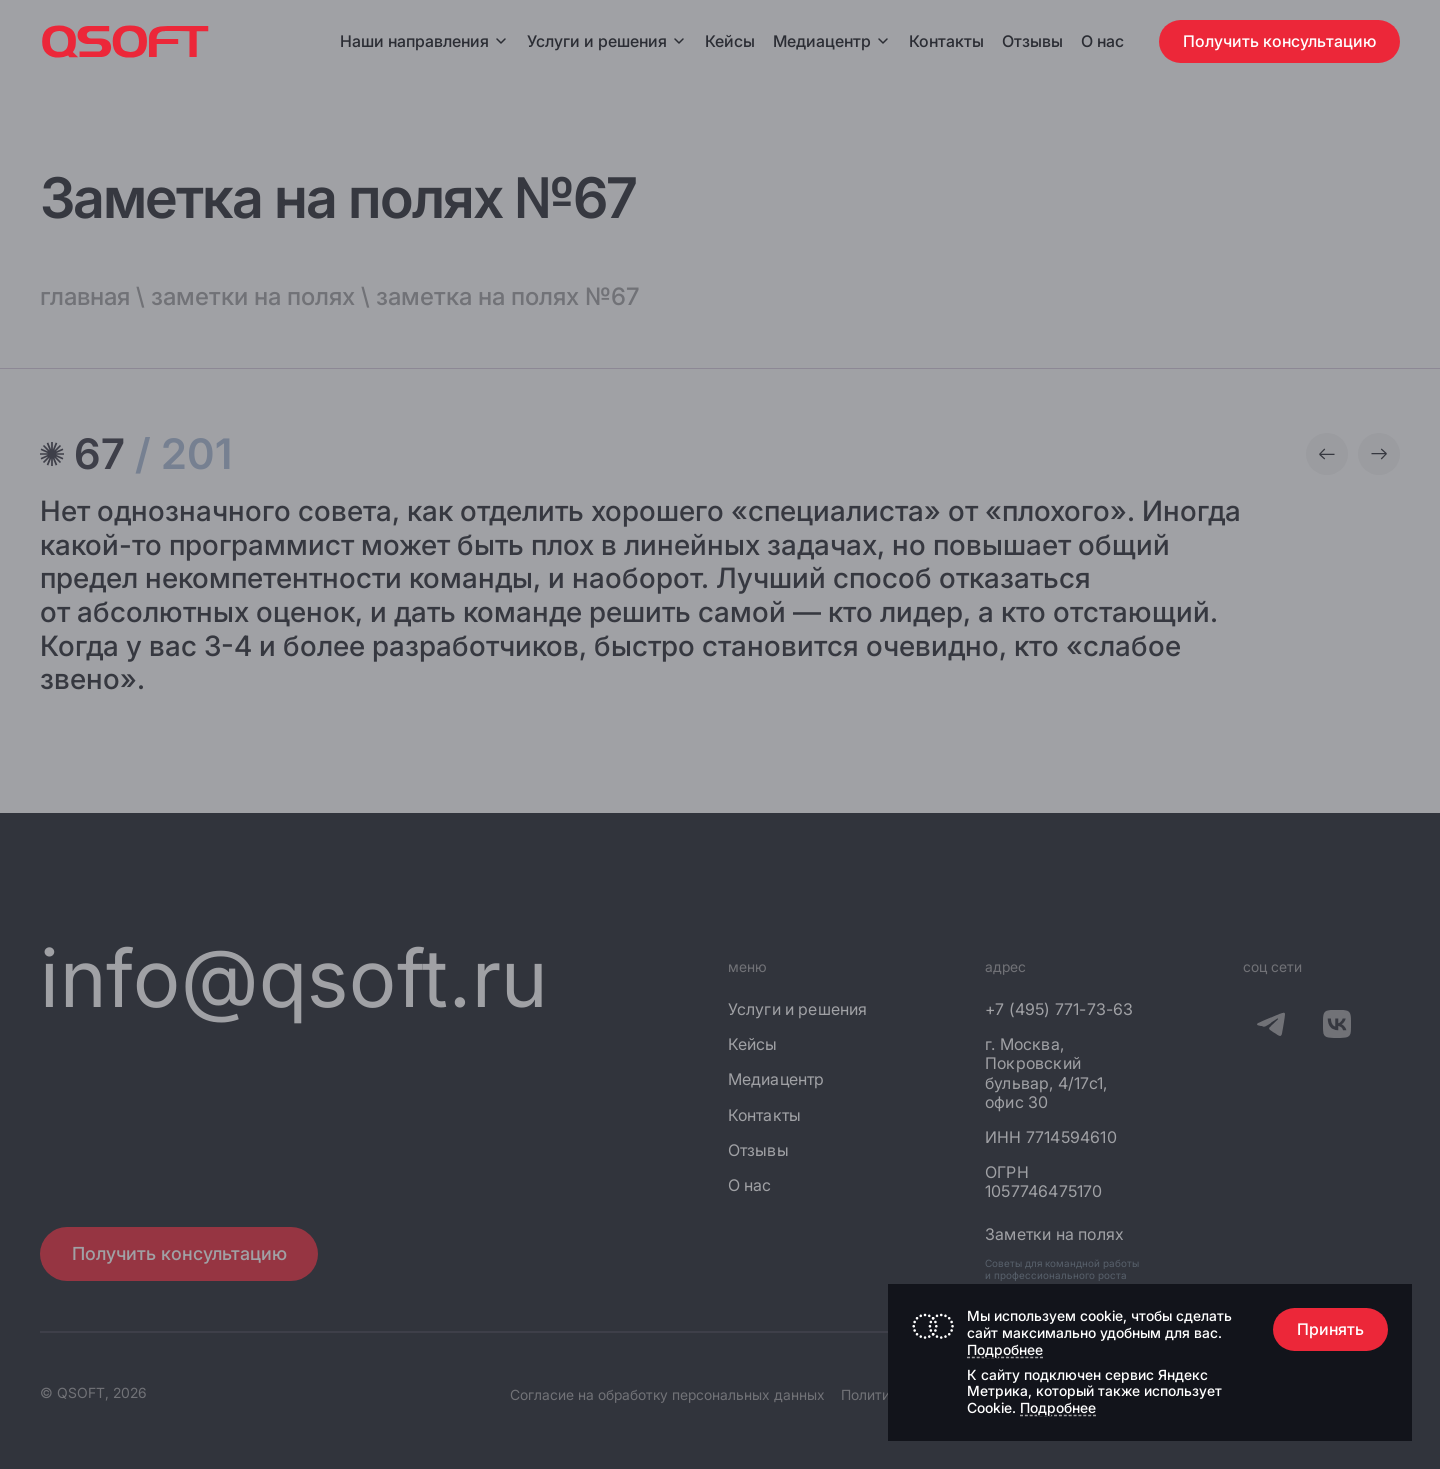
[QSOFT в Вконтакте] (1337, 1028)
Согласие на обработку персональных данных (667, 1394)
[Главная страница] (125, 41)
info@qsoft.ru (294, 977)
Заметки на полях (1054, 1234)
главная (85, 296)
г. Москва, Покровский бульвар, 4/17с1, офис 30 (1046, 1073)
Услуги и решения (607, 41)
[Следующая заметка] (1379, 454)
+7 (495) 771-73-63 (1059, 1009)
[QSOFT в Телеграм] (1271, 1028)
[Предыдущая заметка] (1327, 454)
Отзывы (1032, 41)
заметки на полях (253, 296)
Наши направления (424, 41)
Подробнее (1005, 1349)
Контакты (946, 41)
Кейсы (730, 41)
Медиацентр (822, 41)
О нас (1102, 41)
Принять (1330, 1329)
